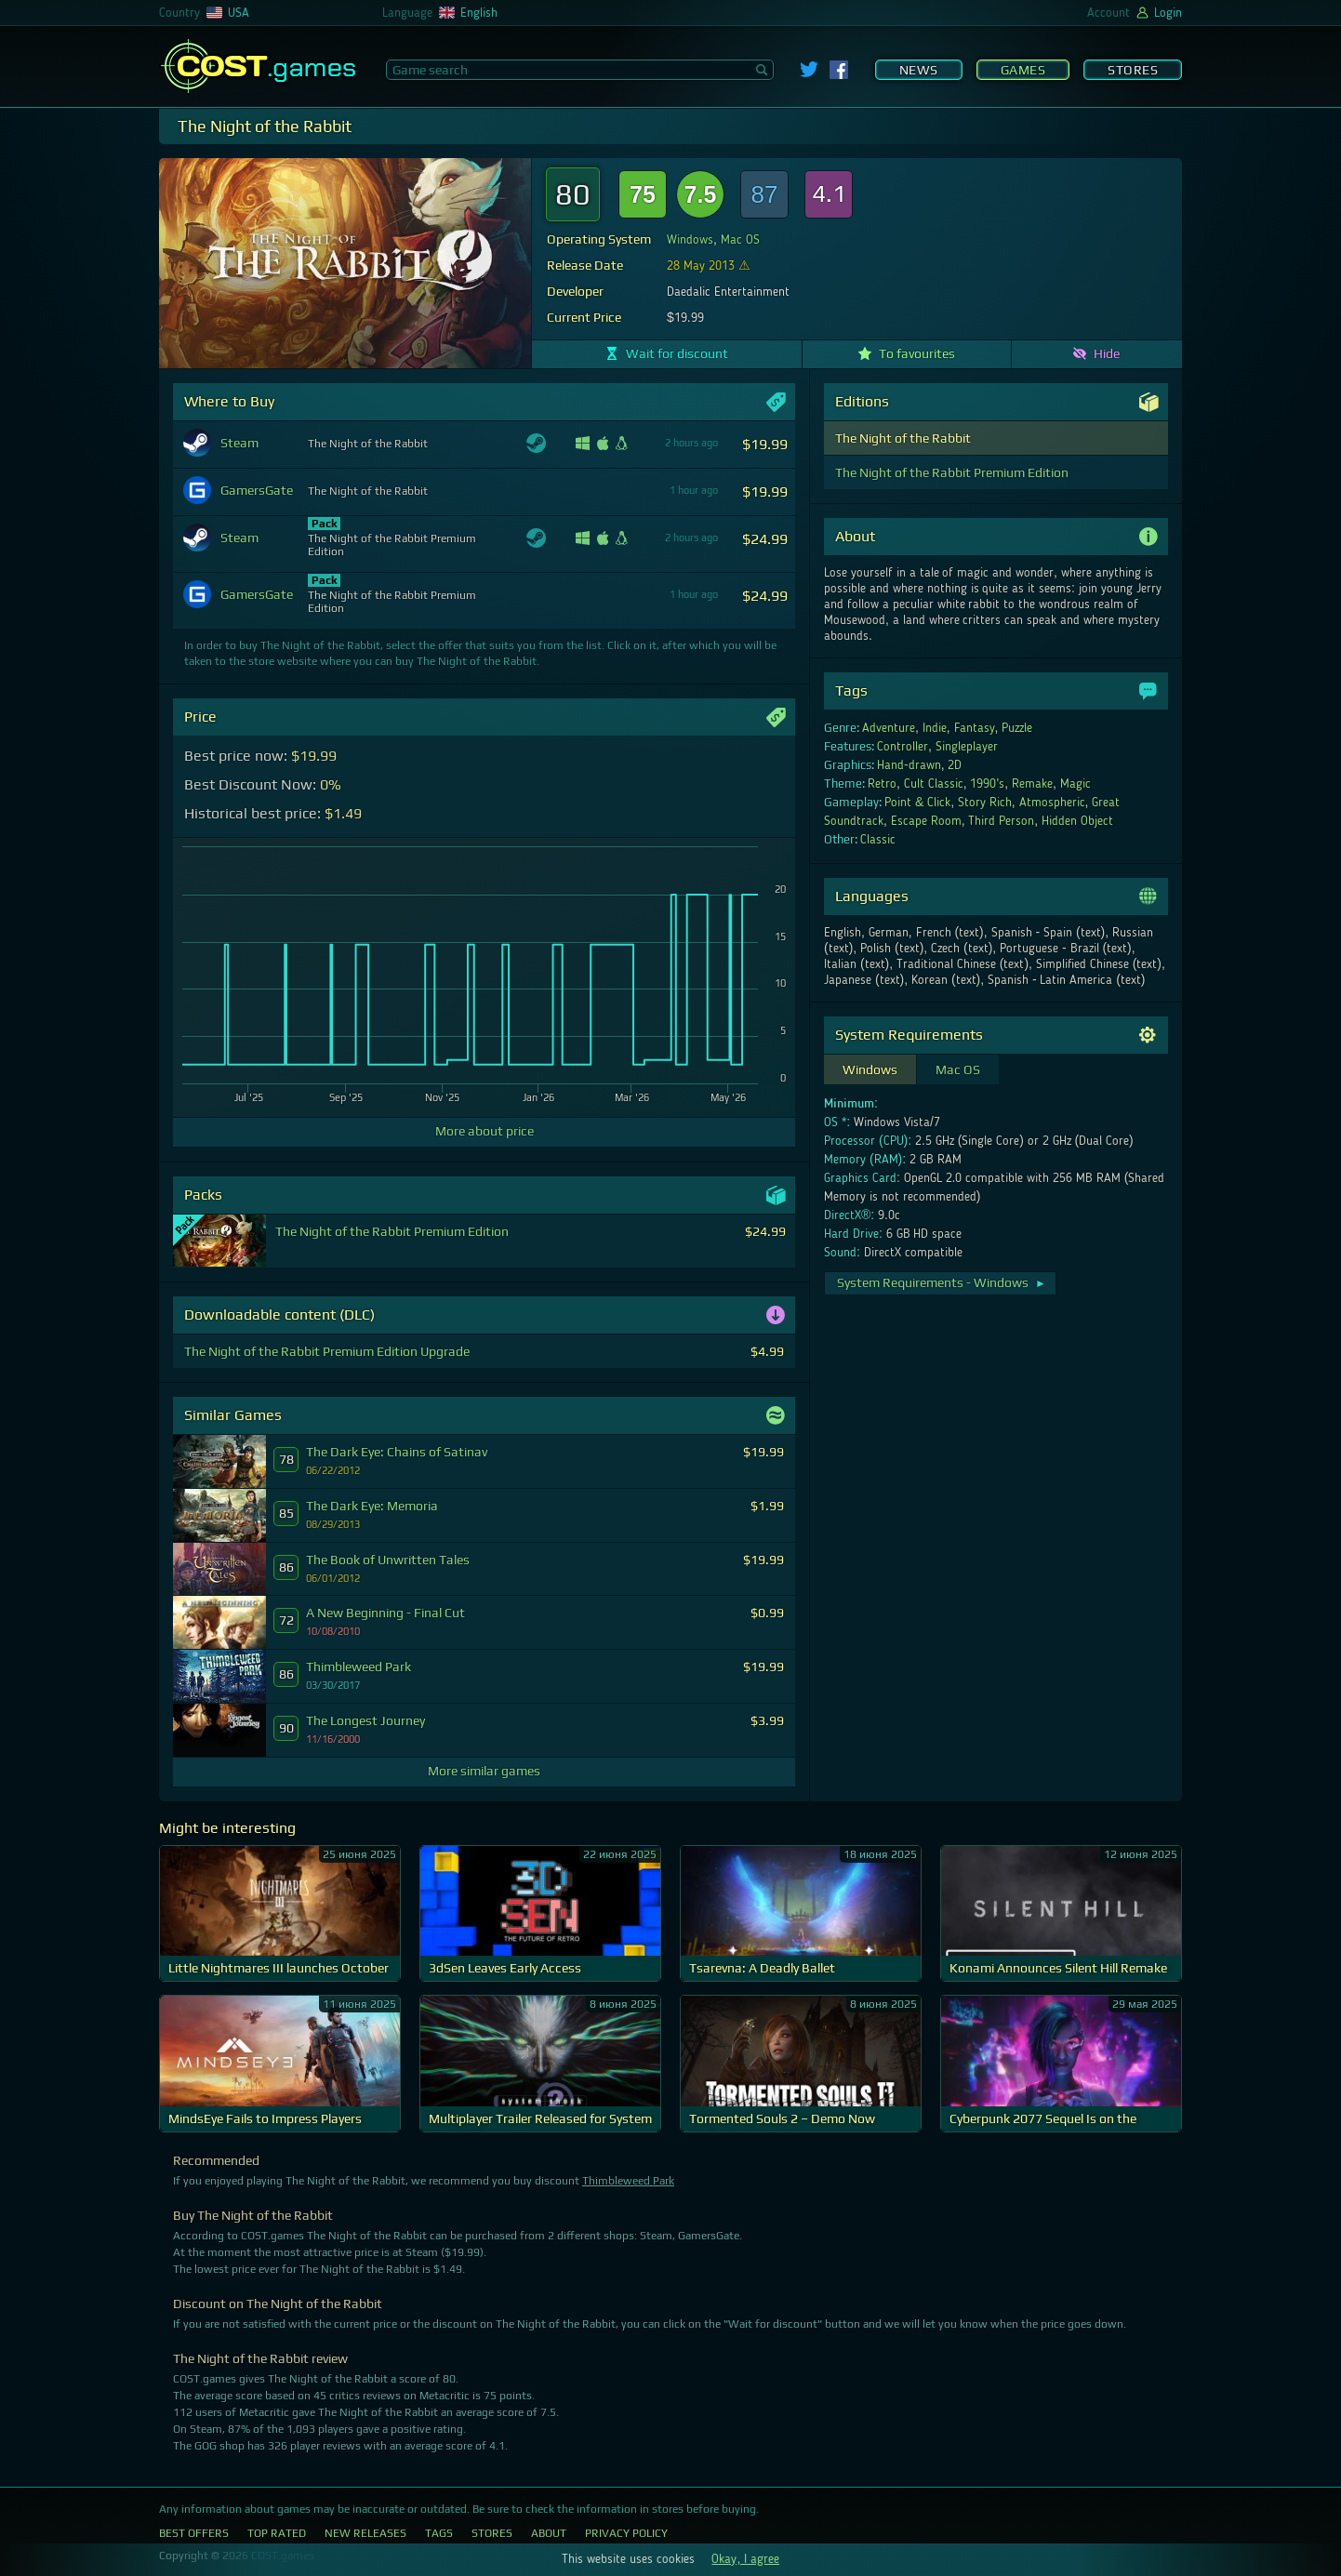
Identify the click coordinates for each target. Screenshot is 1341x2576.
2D (955, 765)
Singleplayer (967, 746)
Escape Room (926, 821)
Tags (439, 2533)
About (548, 2533)
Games (1023, 69)
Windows (690, 239)
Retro (882, 783)
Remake (1032, 783)
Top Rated (276, 2533)
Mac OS (740, 239)
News (918, 69)
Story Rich (985, 802)
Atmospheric (1052, 802)
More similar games (484, 1770)
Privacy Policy (626, 2533)
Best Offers (194, 2533)
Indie (935, 728)
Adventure (888, 728)
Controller (902, 746)
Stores (1133, 69)
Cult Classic (933, 783)
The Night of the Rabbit (903, 438)
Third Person (1001, 821)
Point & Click (917, 802)
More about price (484, 1130)
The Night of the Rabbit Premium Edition (952, 472)
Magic (1075, 783)
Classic (878, 839)
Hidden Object (1077, 821)
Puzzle (1017, 728)
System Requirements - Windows (941, 1282)
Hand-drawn (909, 765)
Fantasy (974, 728)
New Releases (365, 2533)
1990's (987, 783)
